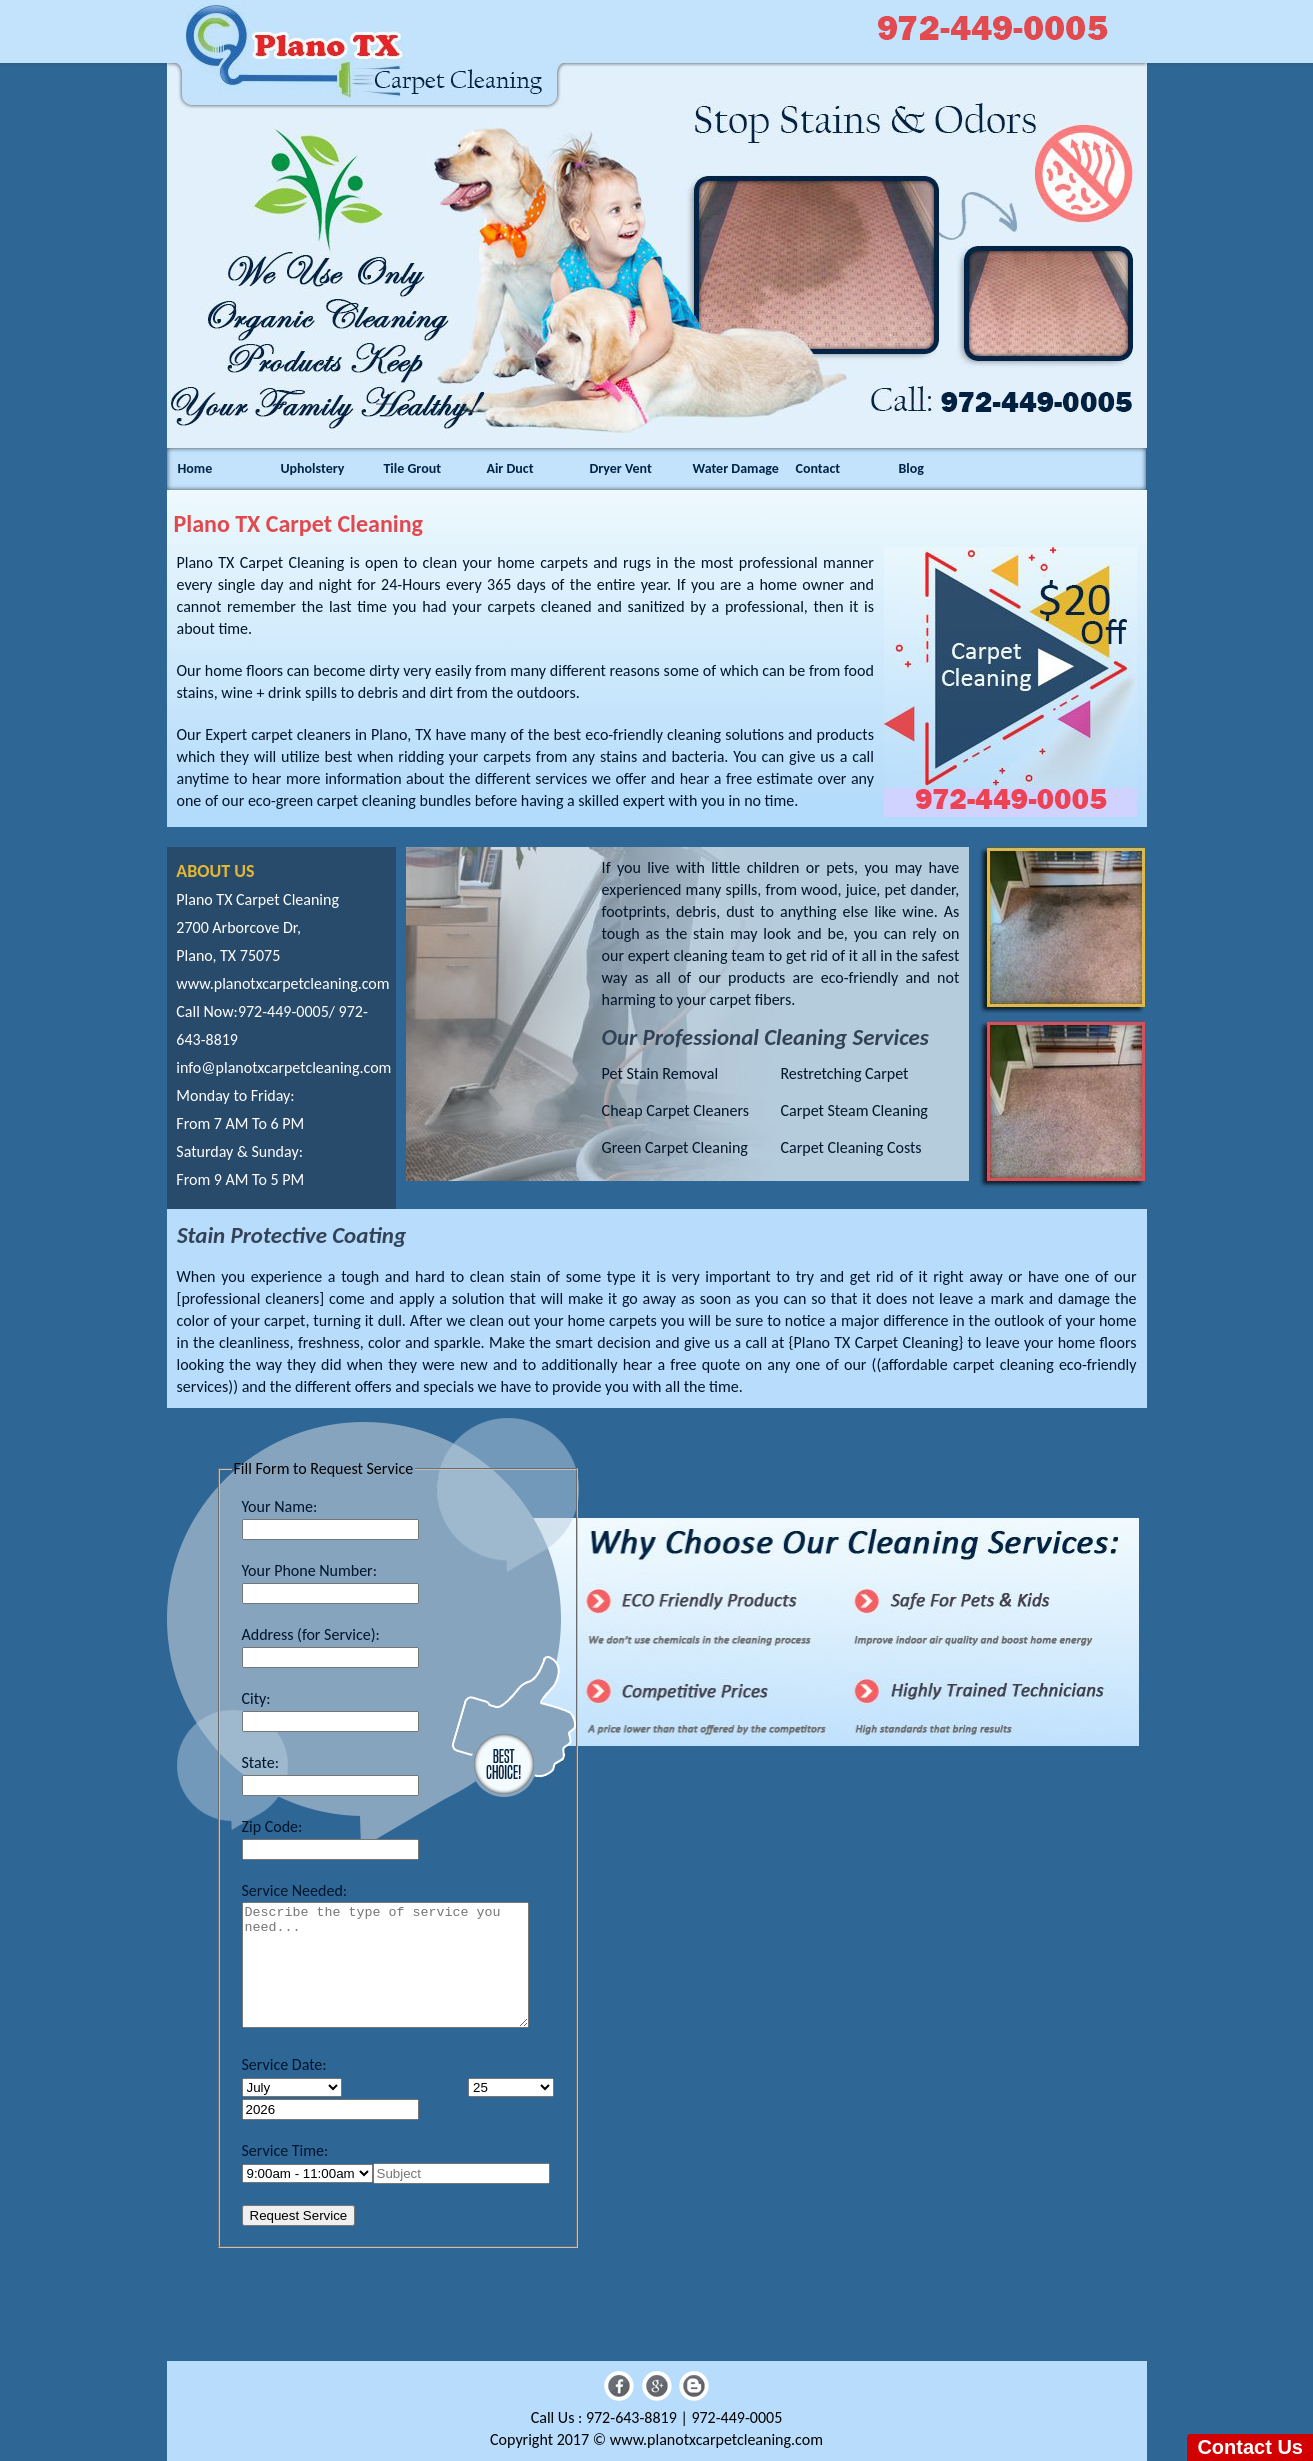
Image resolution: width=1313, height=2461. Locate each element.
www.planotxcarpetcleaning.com (282, 983)
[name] (461, 2173)
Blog (911, 468)
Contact (817, 468)
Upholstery (312, 468)
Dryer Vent (620, 468)
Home (194, 468)
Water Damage (735, 468)
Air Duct (509, 468)
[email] (283, 1067)
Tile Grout (412, 468)
